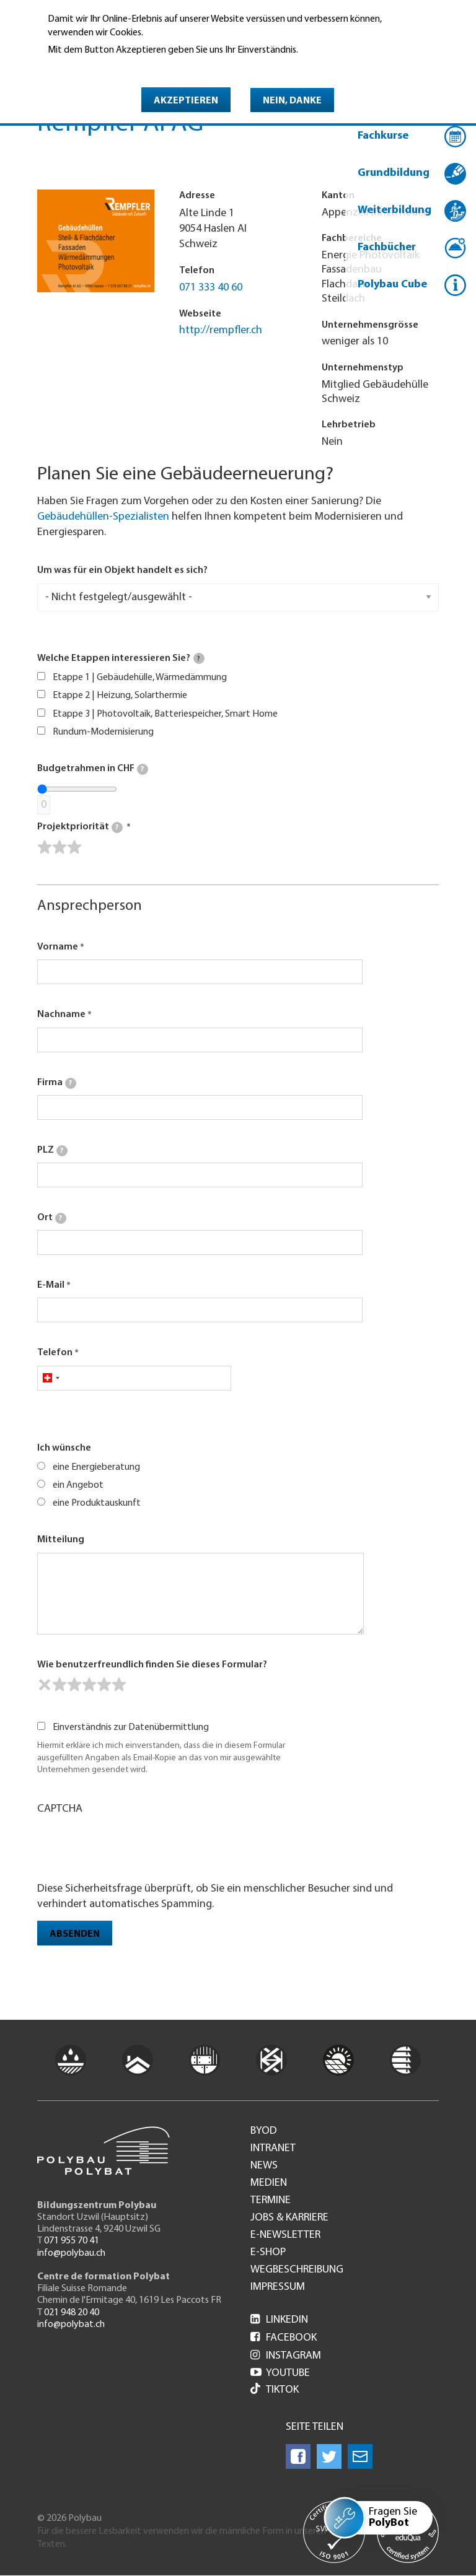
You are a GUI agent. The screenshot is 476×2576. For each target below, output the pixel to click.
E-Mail (50, 1285)
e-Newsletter (285, 2235)
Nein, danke (292, 101)
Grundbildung (394, 173)
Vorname (57, 947)
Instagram (285, 2356)
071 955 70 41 (71, 2241)
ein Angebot (78, 1485)
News (264, 2166)
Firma (56, 1083)
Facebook (283, 2338)
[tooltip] (199, 658)
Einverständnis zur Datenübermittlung (131, 1727)
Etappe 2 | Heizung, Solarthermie (120, 696)
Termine (270, 2200)
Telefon (55, 1353)
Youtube (280, 2373)
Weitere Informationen (101, 67)
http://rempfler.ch (220, 330)
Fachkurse (383, 136)
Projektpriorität (80, 827)
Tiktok (274, 2390)
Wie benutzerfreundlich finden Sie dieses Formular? (152, 1665)
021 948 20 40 (71, 2313)
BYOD (263, 2131)
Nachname (61, 1014)
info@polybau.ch (71, 2253)
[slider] (59, 847)
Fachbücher (387, 247)
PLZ (52, 1150)
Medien (268, 2183)
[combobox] (50, 1378)
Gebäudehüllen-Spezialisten (103, 517)
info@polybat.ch (71, 2324)
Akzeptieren (186, 101)
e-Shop (268, 2252)
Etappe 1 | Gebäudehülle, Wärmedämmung (140, 678)
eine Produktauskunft (97, 1503)
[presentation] (131, 1847)
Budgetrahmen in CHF (92, 769)
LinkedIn (279, 2320)
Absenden (75, 1934)
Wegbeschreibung (296, 2270)
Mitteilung (60, 1540)
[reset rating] (44, 1684)
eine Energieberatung (96, 1467)
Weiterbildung (394, 210)
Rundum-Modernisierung (103, 732)
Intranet (273, 2148)
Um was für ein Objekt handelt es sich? (122, 570)
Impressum (277, 2287)
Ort (51, 1218)
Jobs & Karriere (289, 2218)
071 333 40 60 (210, 288)
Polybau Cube (392, 284)
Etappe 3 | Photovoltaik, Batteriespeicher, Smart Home (165, 714)
